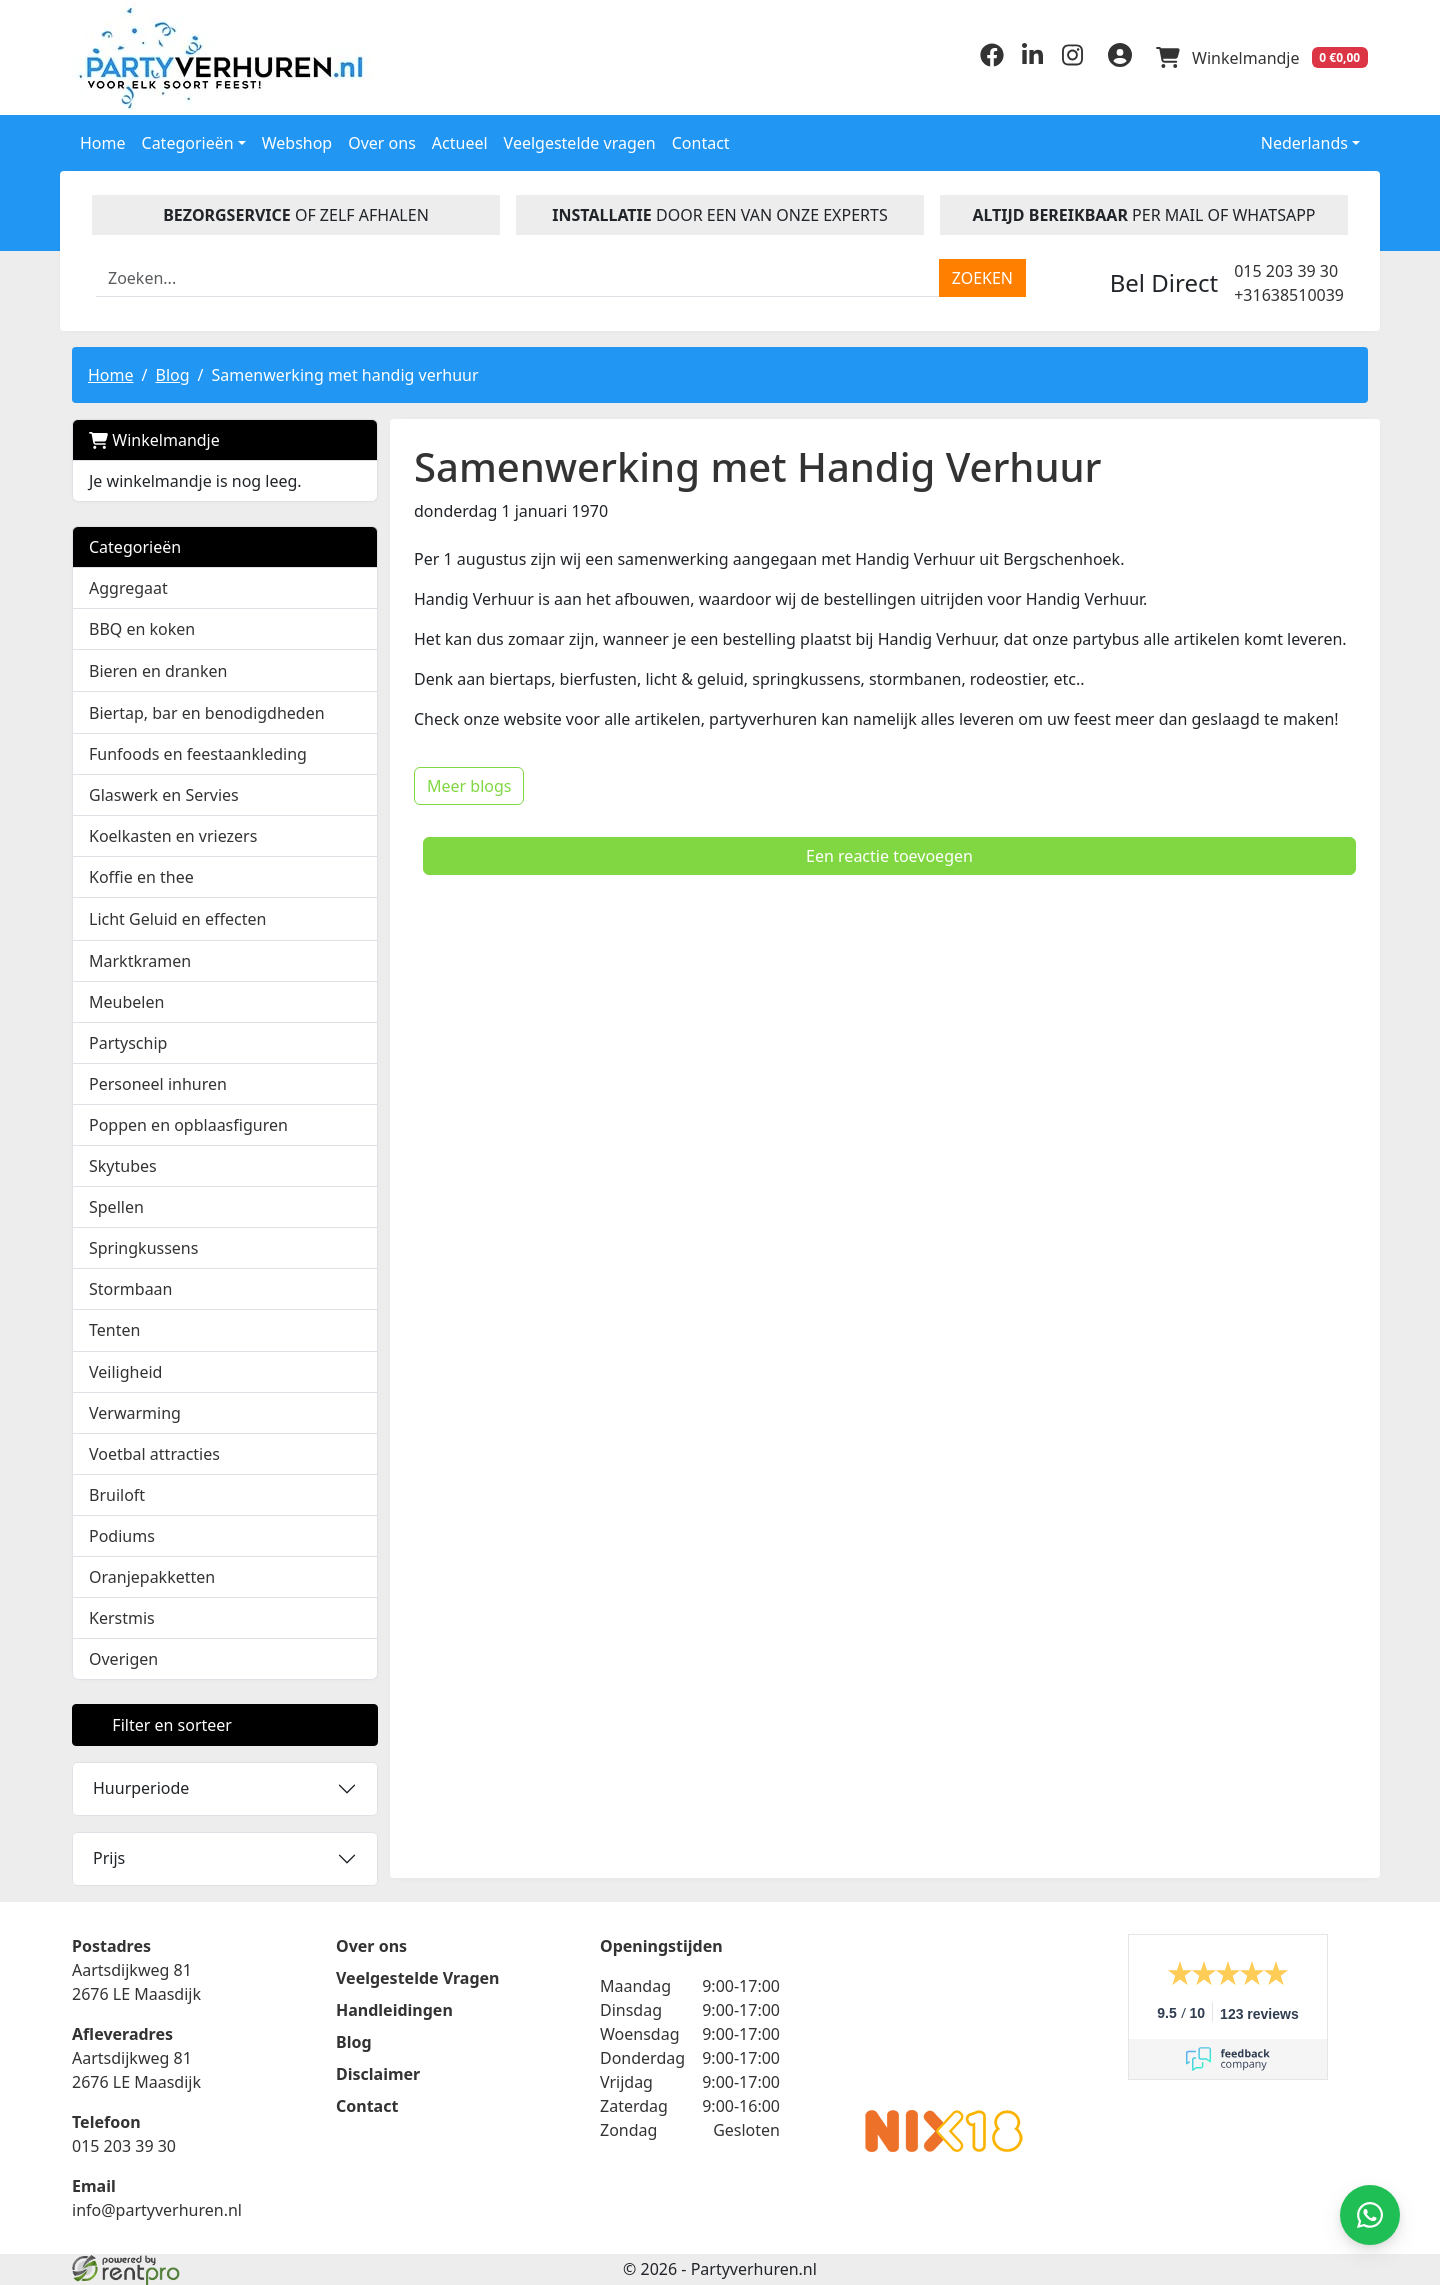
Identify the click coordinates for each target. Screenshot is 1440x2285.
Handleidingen (394, 2010)
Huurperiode (141, 1788)
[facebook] (992, 61)
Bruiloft (117, 1495)
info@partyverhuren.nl (157, 2210)
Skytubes (123, 1166)
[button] (351, 670)
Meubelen (126, 1002)
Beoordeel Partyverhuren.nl (944, 2014)
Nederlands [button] (1291, 143)
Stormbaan (131, 1289)
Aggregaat (128, 588)
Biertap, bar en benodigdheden (207, 713)
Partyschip (128, 1043)
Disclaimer (378, 2074)
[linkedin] (1032, 61)
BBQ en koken (142, 629)
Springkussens (143, 1248)
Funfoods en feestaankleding (198, 754)
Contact (701, 143)
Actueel (460, 143)
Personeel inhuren (158, 1084)
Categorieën (135, 547)
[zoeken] (982, 278)
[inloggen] (1120, 58)
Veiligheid (125, 1372)
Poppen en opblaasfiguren (188, 1125)
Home (103, 143)
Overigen (123, 1659)
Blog (172, 375)
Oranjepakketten (152, 1577)
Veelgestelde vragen (580, 143)
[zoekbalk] (518, 278)
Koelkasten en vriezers (173, 836)
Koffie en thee (141, 877)
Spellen (116, 1207)
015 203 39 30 (1286, 271)
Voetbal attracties (154, 1454)
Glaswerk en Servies (164, 795)
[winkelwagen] (1262, 58)
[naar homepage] (225, 57)
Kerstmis (122, 1618)
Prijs (109, 1858)
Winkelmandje (154, 440)
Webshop (297, 143)
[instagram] (1072, 61)
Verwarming (135, 1413)
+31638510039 (1289, 295)
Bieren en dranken (158, 671)
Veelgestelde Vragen (417, 1978)
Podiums (122, 1536)
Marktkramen (140, 961)
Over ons (382, 143)
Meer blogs (469, 786)
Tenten (114, 1330)
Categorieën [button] (188, 143)
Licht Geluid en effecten (177, 919)
